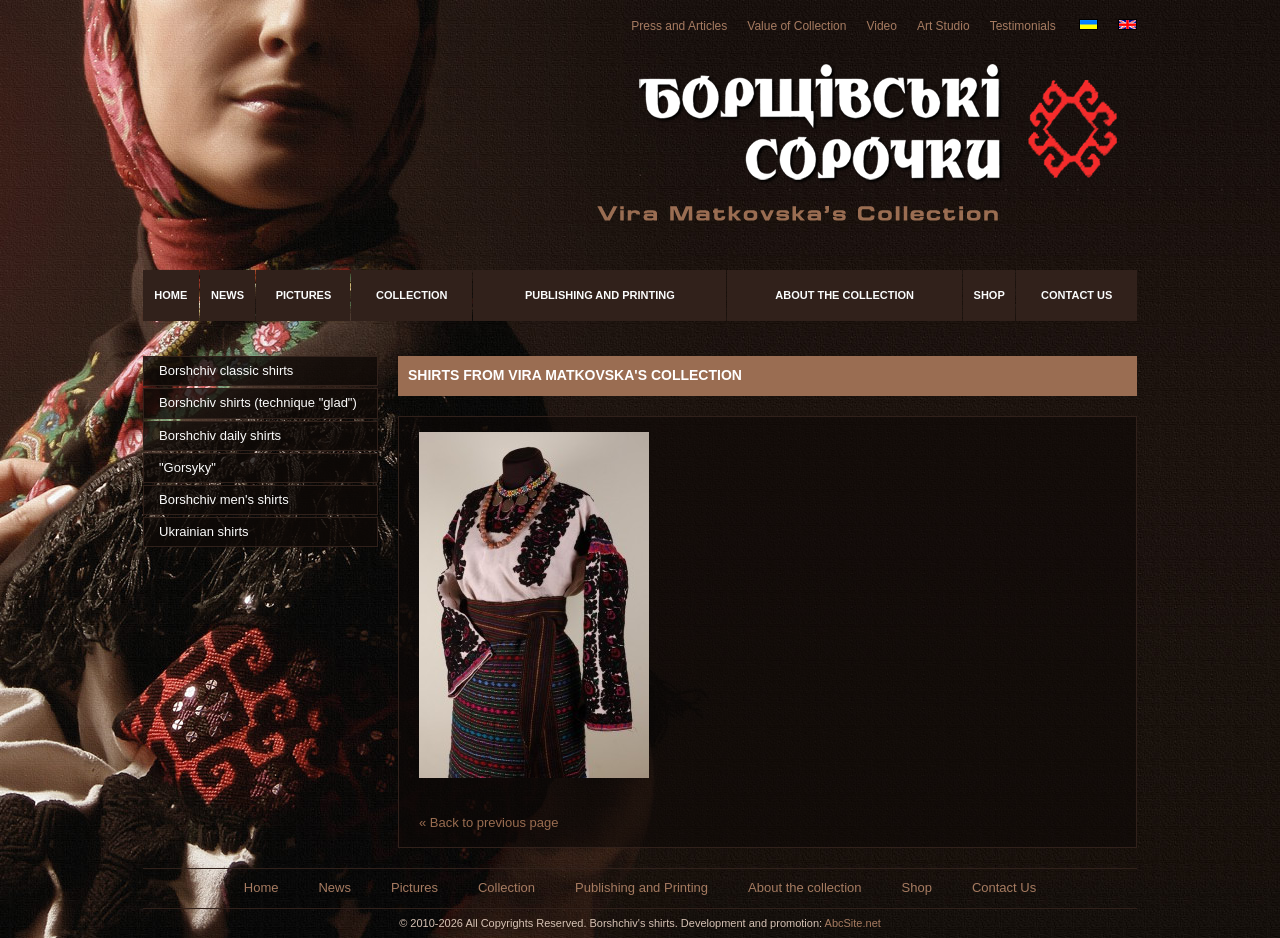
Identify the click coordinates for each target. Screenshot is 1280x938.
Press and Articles (679, 26)
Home (170, 295)
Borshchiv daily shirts (220, 435)
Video (881, 26)
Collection (412, 295)
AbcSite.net (853, 923)
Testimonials (1023, 26)
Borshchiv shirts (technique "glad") (258, 402)
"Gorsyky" (187, 467)
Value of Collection (796, 26)
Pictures (304, 295)
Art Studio (943, 26)
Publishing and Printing (600, 295)
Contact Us (1076, 295)
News (227, 295)
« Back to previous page (488, 822)
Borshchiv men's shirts (224, 499)
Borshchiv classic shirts (226, 370)
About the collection (844, 295)
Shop (989, 295)
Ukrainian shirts (204, 531)
